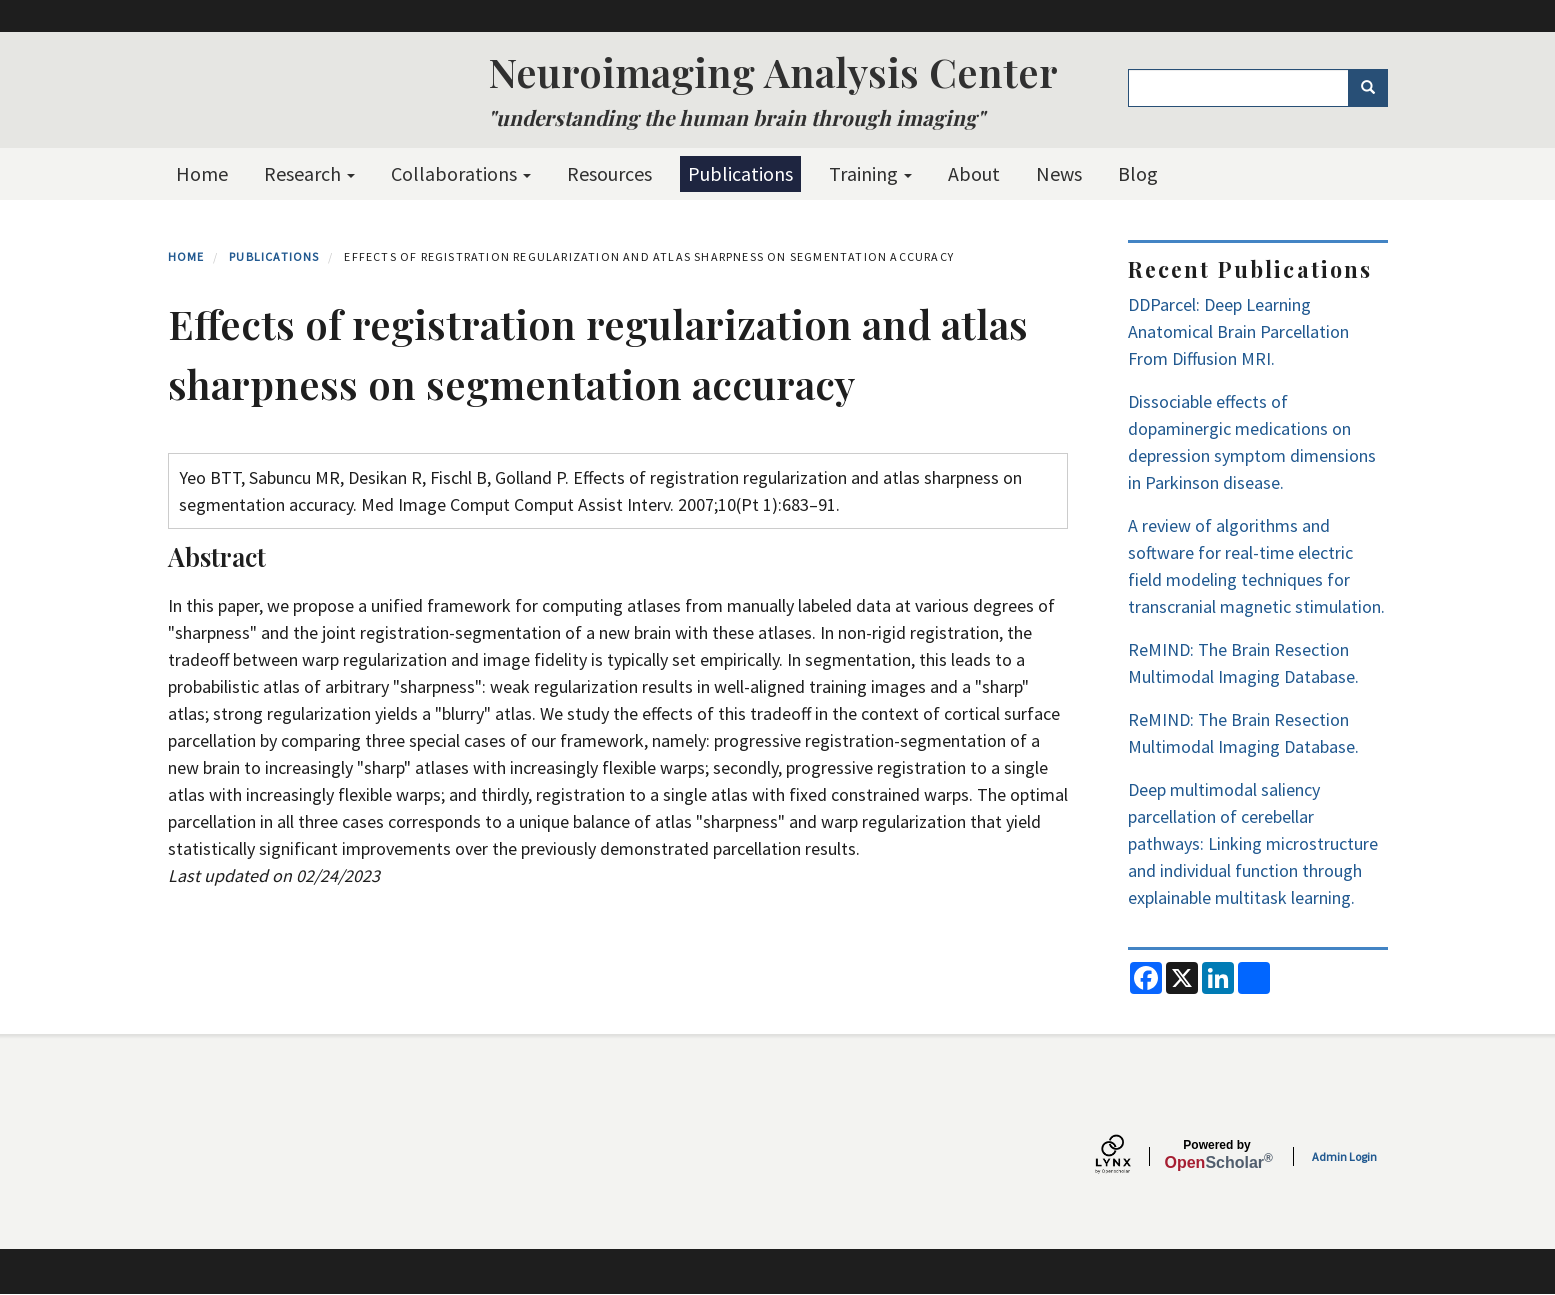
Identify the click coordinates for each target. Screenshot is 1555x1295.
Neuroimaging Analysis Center (773, 71)
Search (1374, 88)
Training (870, 173)
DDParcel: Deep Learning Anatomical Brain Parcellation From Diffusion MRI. (1238, 331)
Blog (1138, 173)
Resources (609, 173)
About (974, 173)
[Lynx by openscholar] (1130, 1156)
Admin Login (1344, 1156)
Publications (740, 173)
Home (202, 173)
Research (309, 173)
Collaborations (461, 173)
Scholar (1217, 1155)
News (1059, 173)
